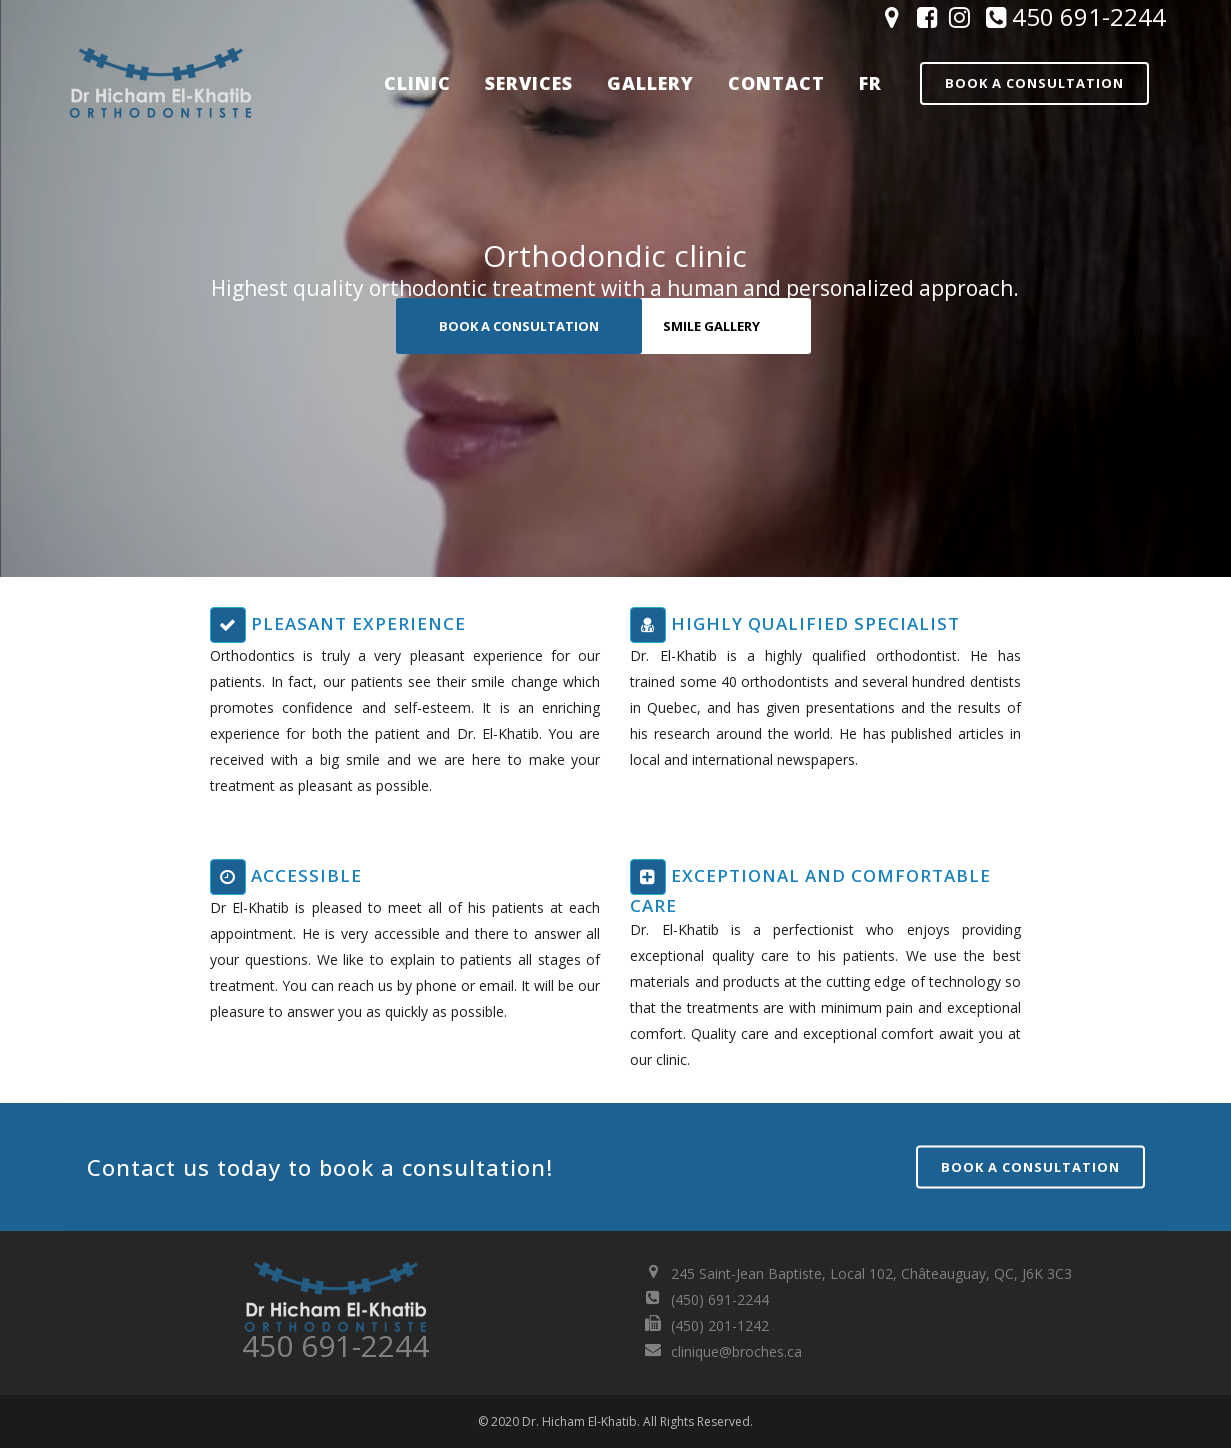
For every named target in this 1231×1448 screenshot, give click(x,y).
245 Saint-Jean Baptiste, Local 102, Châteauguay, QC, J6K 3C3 (871, 1273)
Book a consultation (1034, 83)
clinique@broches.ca (736, 1351)
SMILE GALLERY (711, 326)
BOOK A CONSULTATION (519, 326)
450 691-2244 (1073, 16)
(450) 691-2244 (720, 1299)
